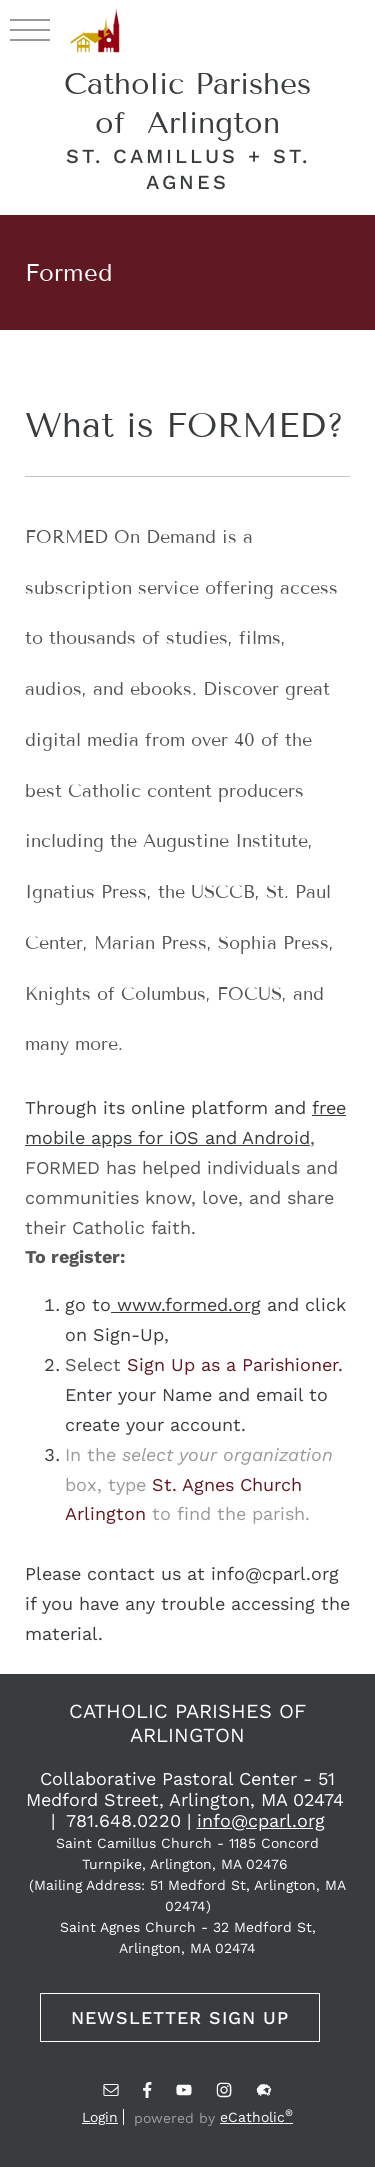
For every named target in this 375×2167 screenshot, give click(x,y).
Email (111, 2090)
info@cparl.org (261, 1820)
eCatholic (256, 2117)
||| (30, 29)
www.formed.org (186, 1304)
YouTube (184, 2090)
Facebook (147, 2090)
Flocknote (264, 2090)
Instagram (224, 2090)
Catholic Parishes (187, 103)
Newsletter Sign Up (180, 2017)
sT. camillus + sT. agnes (188, 169)
